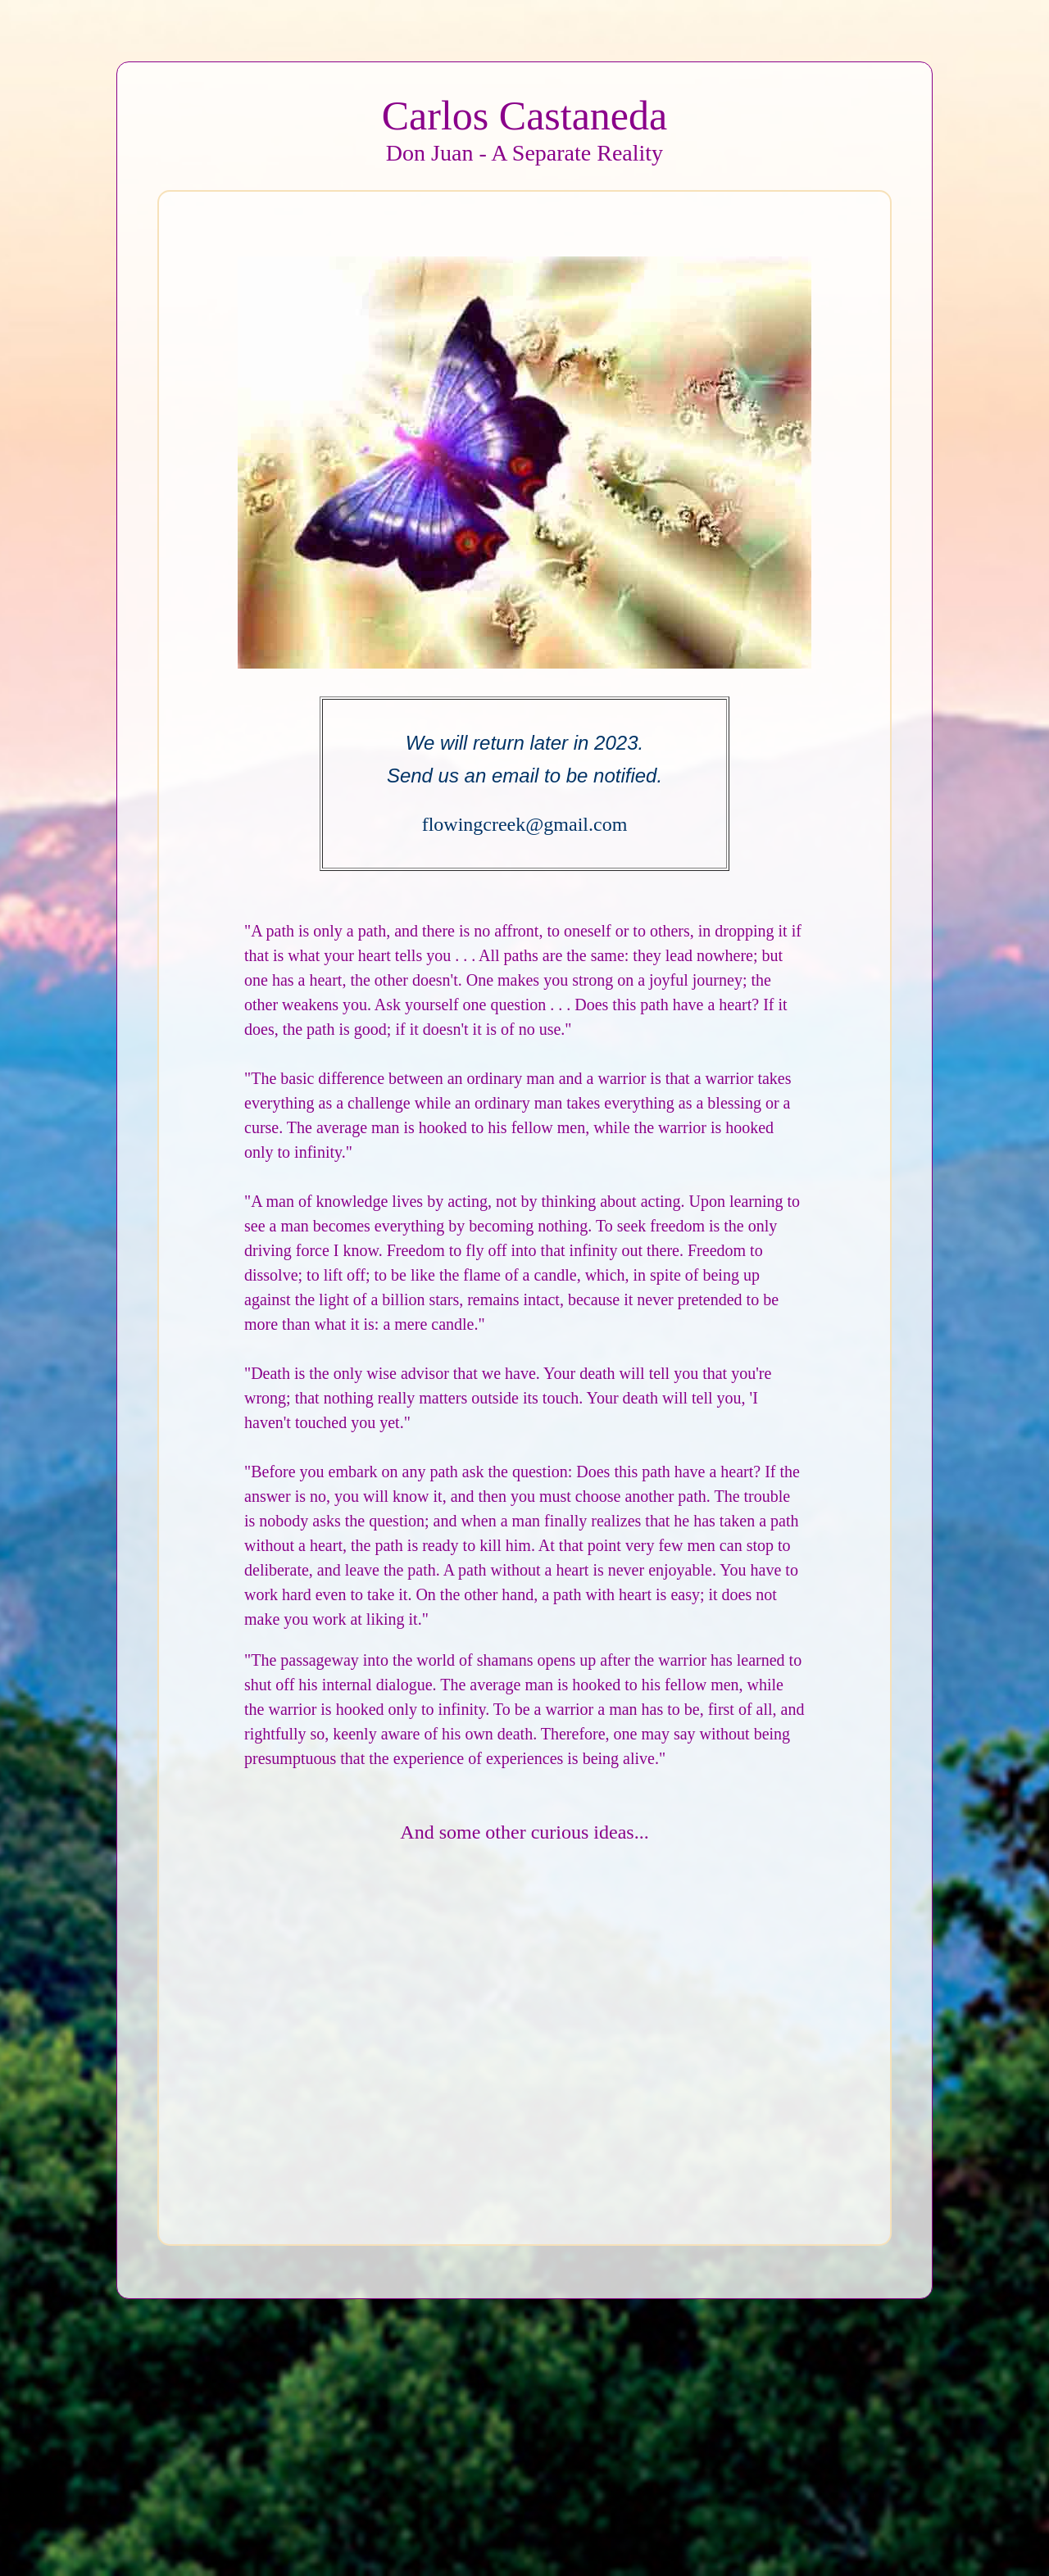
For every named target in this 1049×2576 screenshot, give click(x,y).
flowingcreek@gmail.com (525, 824)
